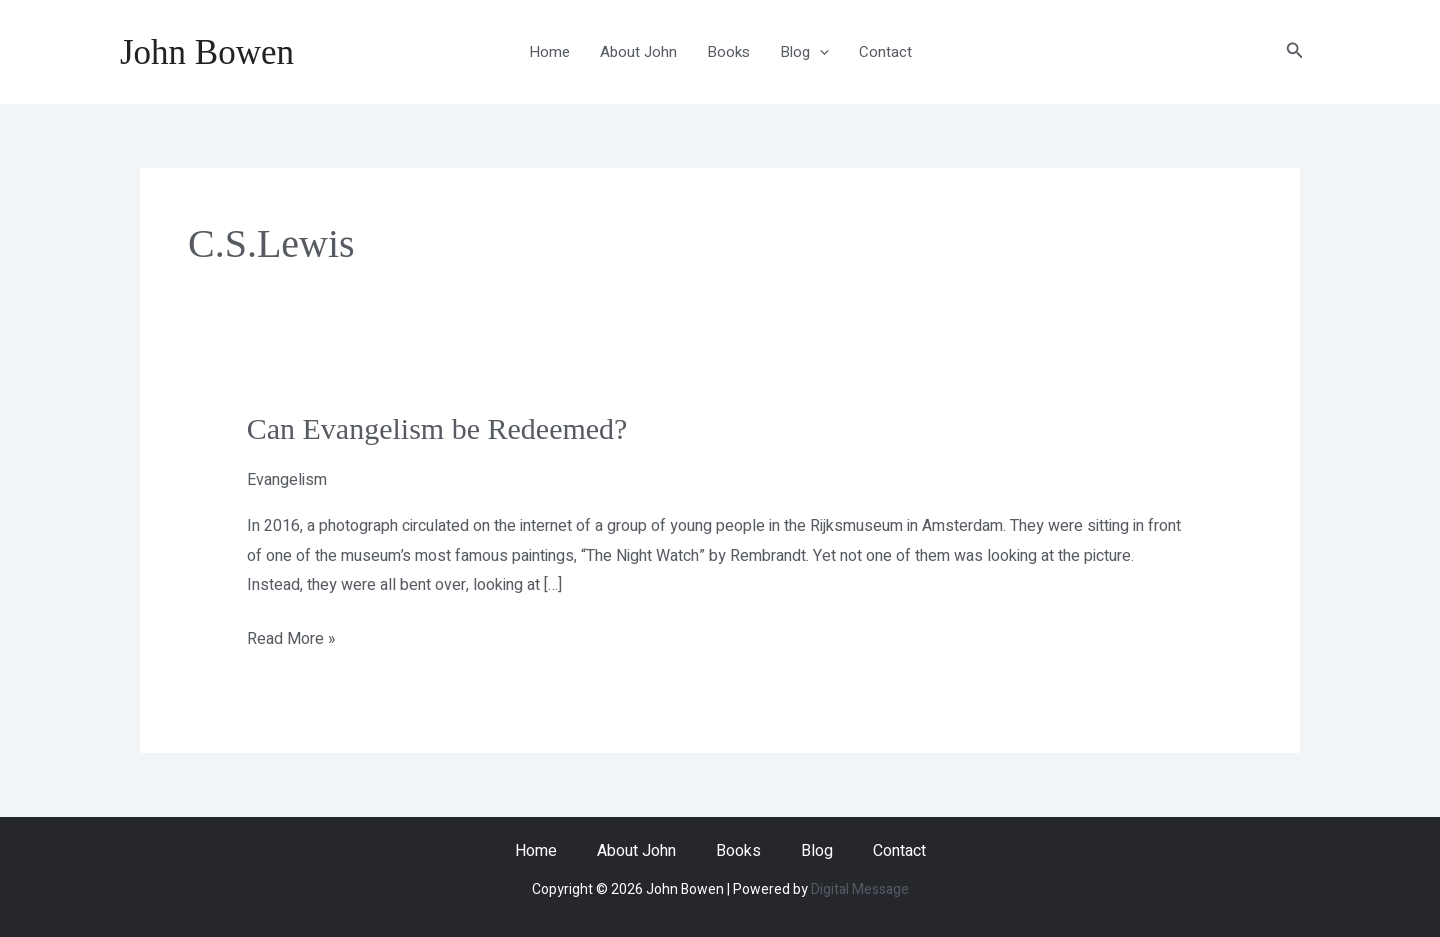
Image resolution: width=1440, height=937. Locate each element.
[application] (819, 52)
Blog (804, 52)
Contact (885, 52)
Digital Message (860, 889)
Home (549, 52)
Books (728, 52)
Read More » (291, 638)
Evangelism (287, 480)
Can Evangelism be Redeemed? (437, 428)
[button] (1295, 52)
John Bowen (207, 52)
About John (638, 52)
